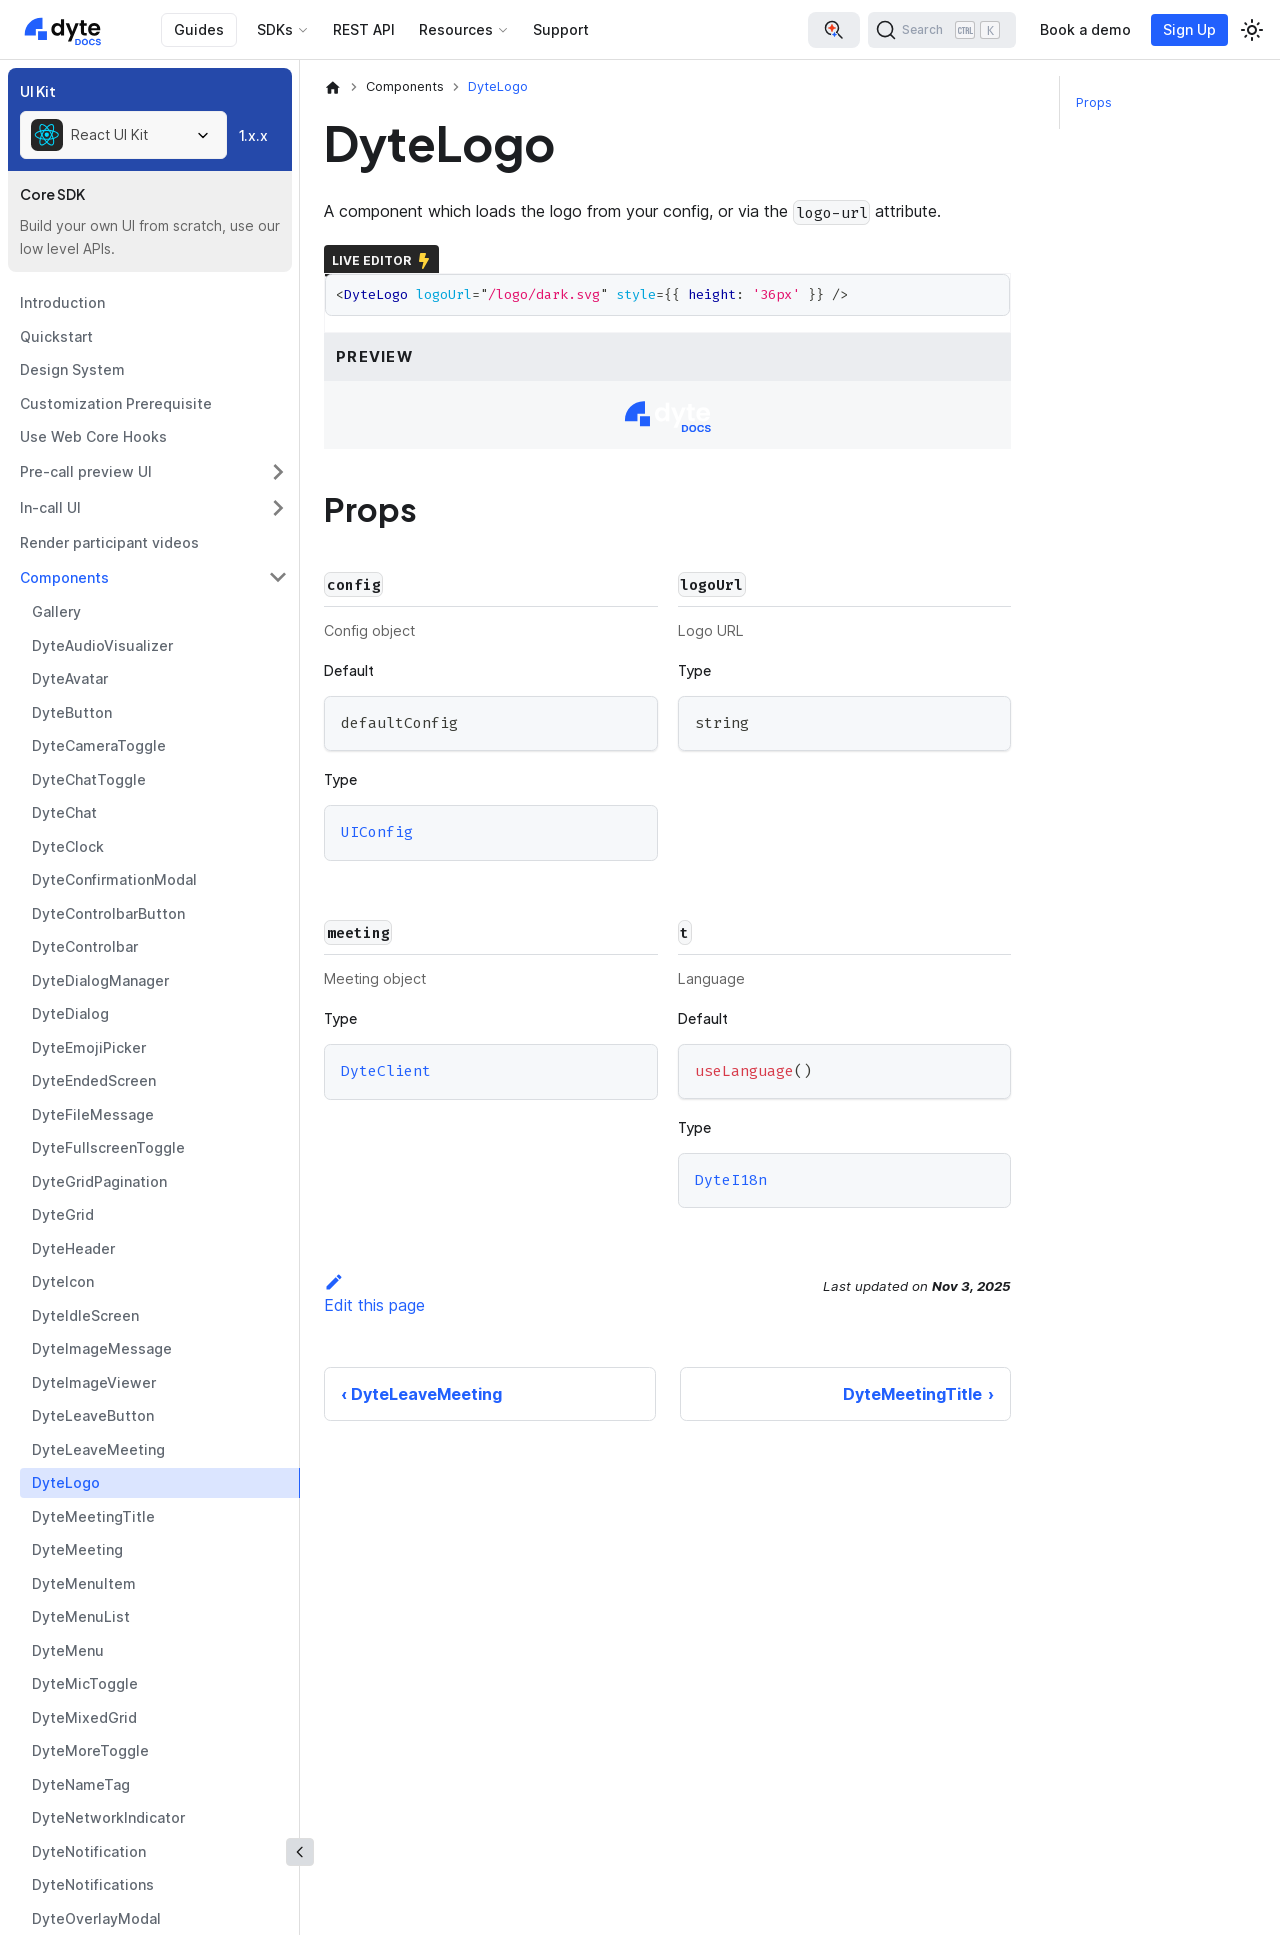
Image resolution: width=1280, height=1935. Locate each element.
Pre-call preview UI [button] (86, 471)
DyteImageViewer (94, 1382)
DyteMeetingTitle (93, 1516)
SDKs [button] (275, 29)
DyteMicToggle (85, 1683)
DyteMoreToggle (90, 1750)
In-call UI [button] (50, 507)
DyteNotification (89, 1851)
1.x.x (253, 135)
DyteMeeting (77, 1549)
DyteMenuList (81, 1616)
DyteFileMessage (93, 1114)
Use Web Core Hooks (93, 436)
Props (1094, 102)
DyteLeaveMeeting (98, 1449)
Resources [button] (456, 29)
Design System (72, 369)
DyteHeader (73, 1248)
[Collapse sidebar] (300, 1852)
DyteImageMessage (102, 1348)
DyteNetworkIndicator (108, 1817)
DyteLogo (66, 1482)
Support (561, 29)
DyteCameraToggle (99, 745)
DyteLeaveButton (93, 1415)
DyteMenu (68, 1650)
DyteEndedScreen (94, 1080)
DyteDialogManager (100, 980)
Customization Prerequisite (116, 403)
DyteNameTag (81, 1784)
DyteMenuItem (84, 1583)
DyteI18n (731, 1180)
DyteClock (68, 846)
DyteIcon (63, 1281)
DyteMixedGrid (84, 1717)
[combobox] (123, 135)
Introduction (62, 302)
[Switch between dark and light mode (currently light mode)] (1252, 30)
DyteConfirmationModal (114, 879)
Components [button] (64, 577)
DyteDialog (70, 1013)
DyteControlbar (85, 946)
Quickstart (56, 336)
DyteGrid (63, 1214)
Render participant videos (109, 542)
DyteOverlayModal (96, 1918)
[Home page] (333, 87)
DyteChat (64, 812)
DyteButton (72, 712)
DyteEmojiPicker (89, 1047)
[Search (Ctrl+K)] (942, 30)
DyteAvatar (70, 678)
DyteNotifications (93, 1884)
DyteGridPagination (99, 1181)
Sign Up (1189, 29)
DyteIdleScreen (85, 1315)
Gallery (56, 611)
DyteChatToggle (89, 779)
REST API (364, 29)
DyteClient (386, 1071)
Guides (199, 29)
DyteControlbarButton (108, 913)
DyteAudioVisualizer (102, 645)
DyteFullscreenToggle (108, 1147)
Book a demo (1085, 29)
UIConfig (377, 832)
